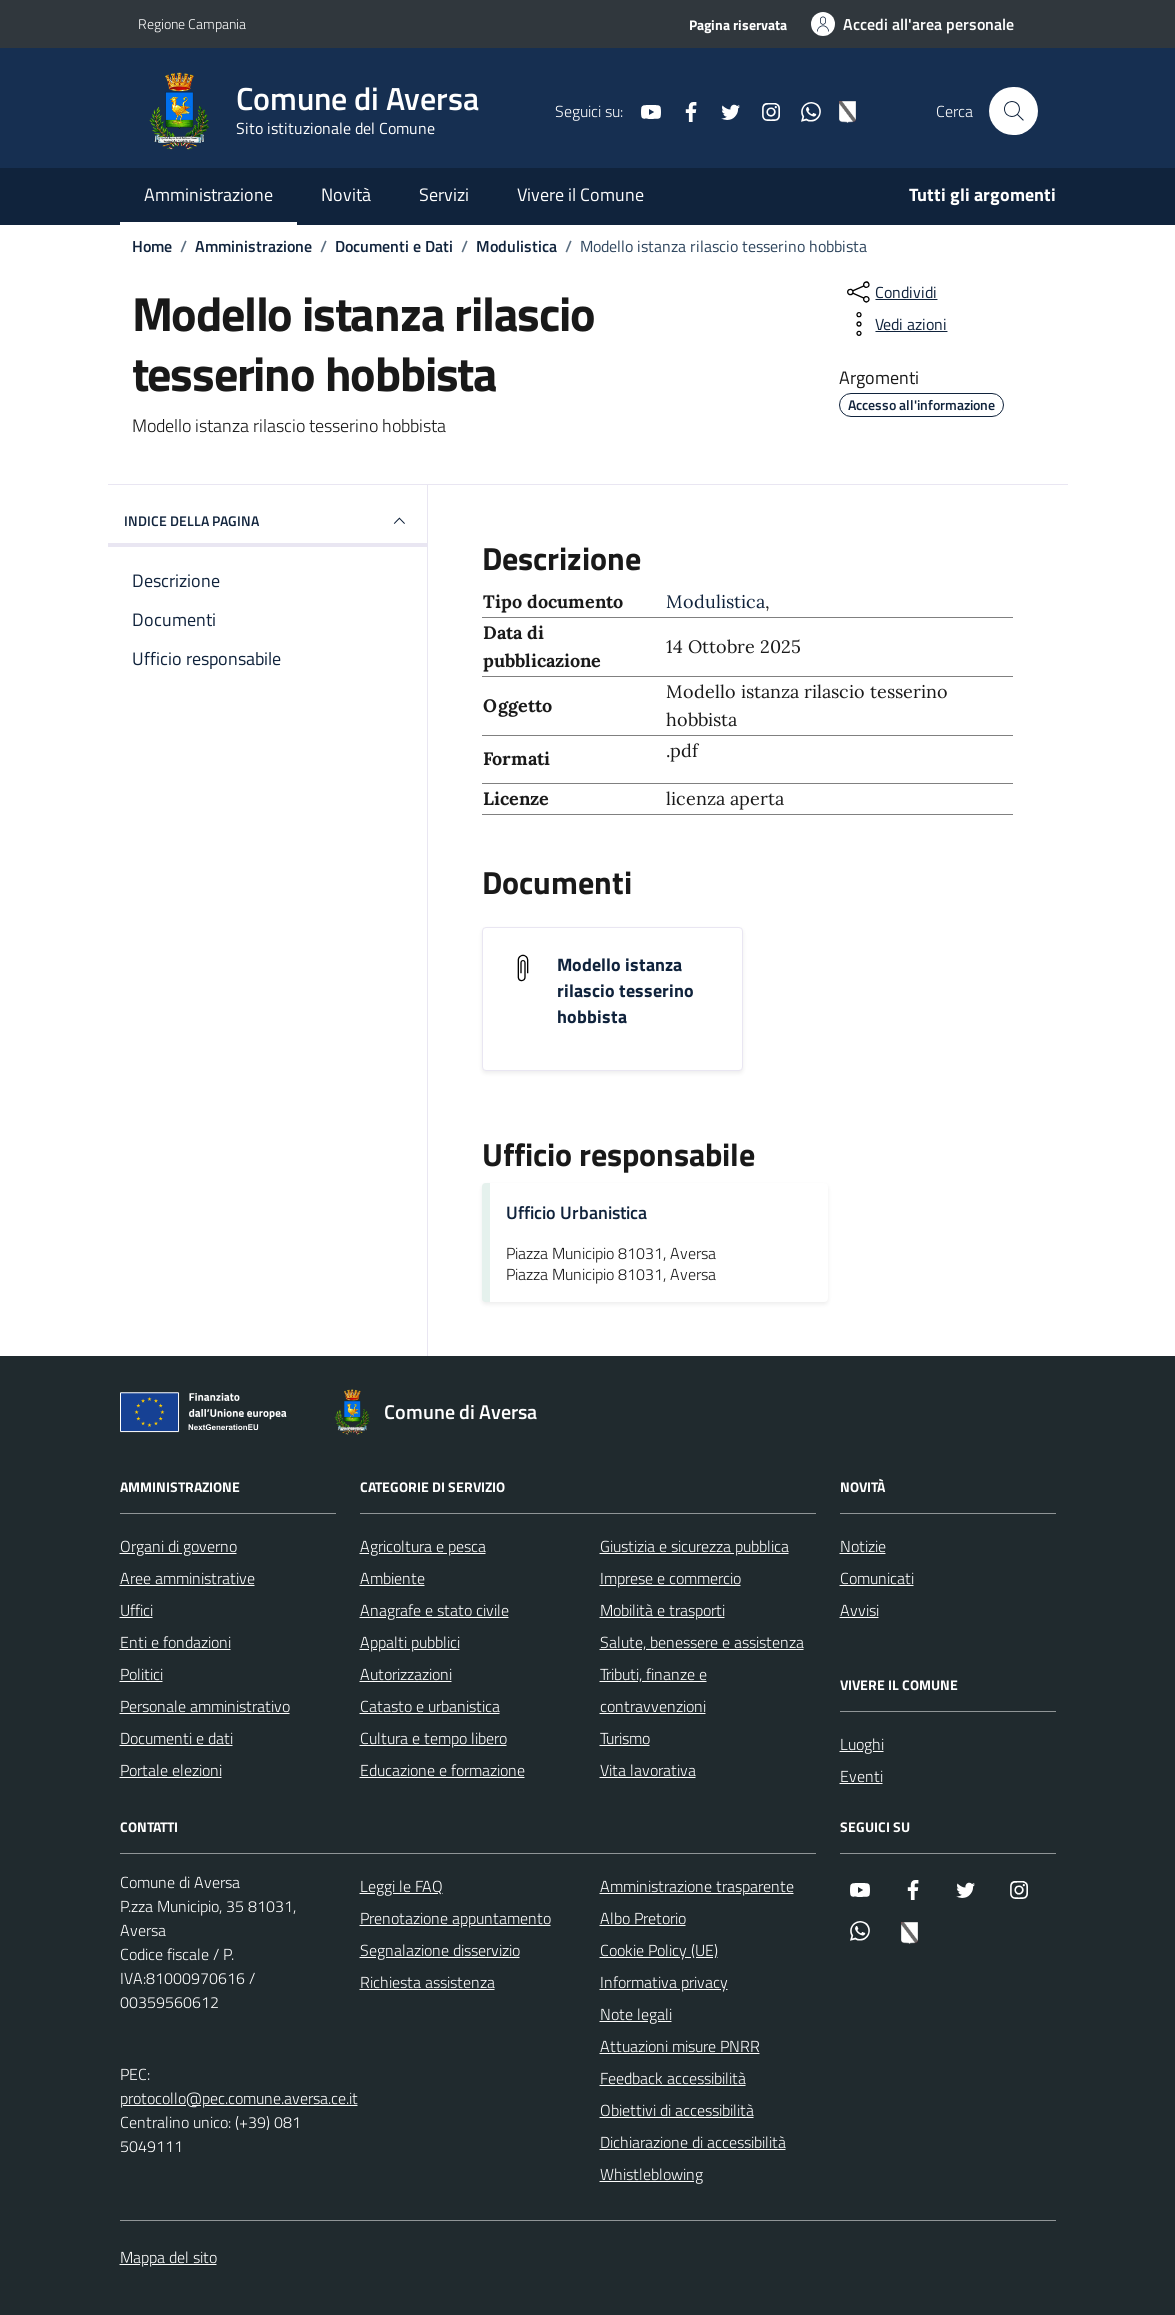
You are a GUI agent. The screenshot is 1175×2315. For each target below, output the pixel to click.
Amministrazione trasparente (697, 1886)
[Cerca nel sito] (1013, 111)
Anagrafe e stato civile (434, 1610)
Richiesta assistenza (427, 1982)
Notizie (863, 1546)
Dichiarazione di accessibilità (693, 2142)
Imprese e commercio (670, 1578)
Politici (141, 1674)
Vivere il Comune (580, 194)
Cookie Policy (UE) (659, 1950)
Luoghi (862, 1744)
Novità (346, 194)
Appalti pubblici (410, 1642)
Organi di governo (178, 1546)
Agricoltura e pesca (423, 1546)
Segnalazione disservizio (440, 1950)
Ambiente (392, 1578)
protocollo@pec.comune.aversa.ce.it (239, 2098)
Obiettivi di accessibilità (677, 2110)
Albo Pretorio (643, 1918)
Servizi (444, 194)
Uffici (136, 1610)
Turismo (625, 1738)
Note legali (636, 2014)
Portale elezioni (171, 1770)
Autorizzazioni (406, 1674)
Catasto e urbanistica (430, 1706)
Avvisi (859, 1610)
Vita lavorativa (648, 1770)
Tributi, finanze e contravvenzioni (653, 1690)
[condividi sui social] (890, 292)
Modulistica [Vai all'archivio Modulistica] (715, 601)
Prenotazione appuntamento (455, 1918)
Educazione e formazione (442, 1770)
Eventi (861, 1776)
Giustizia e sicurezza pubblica (694, 1546)
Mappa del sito (168, 2257)
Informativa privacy (664, 1982)
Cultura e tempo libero (433, 1738)
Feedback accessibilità (673, 2078)
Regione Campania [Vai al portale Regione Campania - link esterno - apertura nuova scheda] (192, 23)
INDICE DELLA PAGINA (268, 521)
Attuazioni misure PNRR (680, 2046)
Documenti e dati (176, 1738)
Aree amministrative (187, 1578)
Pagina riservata (738, 24)
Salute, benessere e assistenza (702, 1642)
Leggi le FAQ (401, 1886)
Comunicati (877, 1578)
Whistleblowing (651, 2174)
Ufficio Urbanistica (576, 1212)
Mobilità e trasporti (662, 1610)
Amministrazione (208, 194)
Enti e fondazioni (175, 1642)
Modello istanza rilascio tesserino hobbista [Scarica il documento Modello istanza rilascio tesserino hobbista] (625, 991)
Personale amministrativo (205, 1706)
